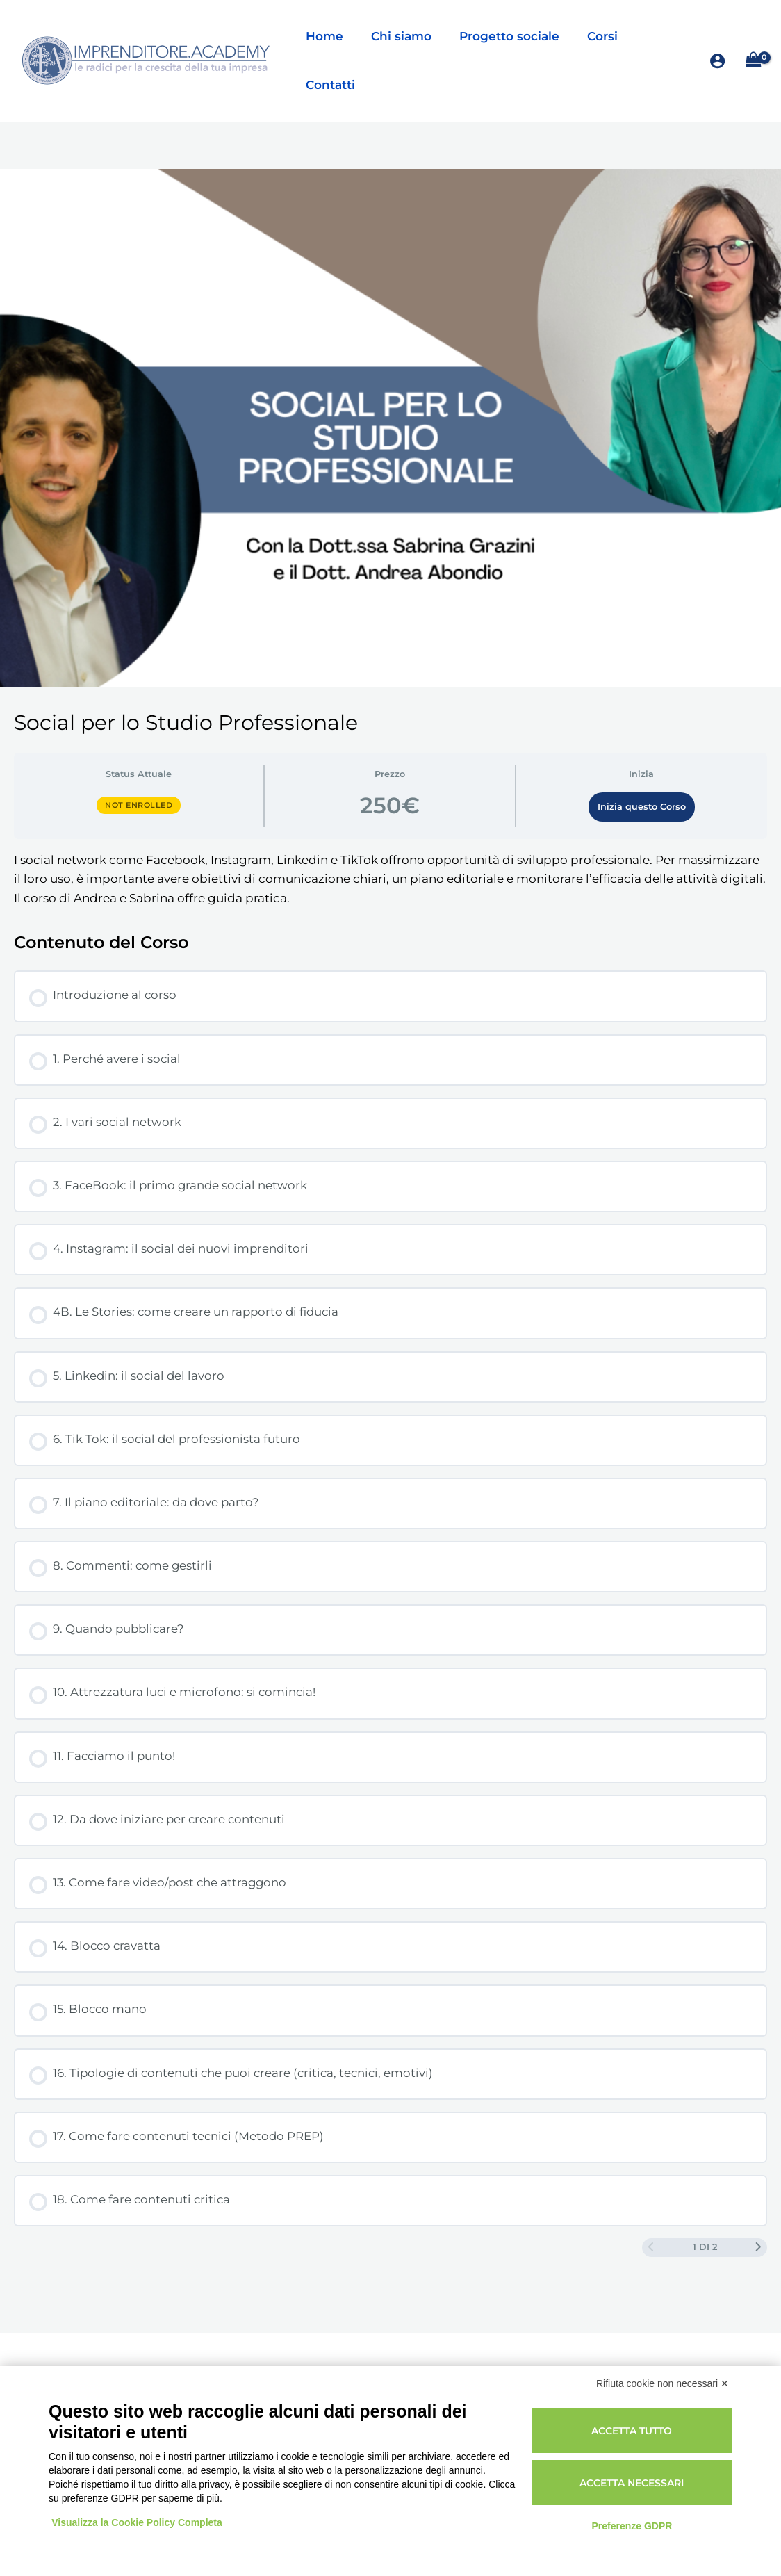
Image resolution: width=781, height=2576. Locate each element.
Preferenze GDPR (631, 2526)
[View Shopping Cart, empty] (753, 42)
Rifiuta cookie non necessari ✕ (662, 2383)
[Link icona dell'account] (717, 42)
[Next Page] (758, 2212)
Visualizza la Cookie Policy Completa (137, 2522)
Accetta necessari (631, 2483)
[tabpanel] (390, 842)
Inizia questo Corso (642, 770)
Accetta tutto (631, 2430)
